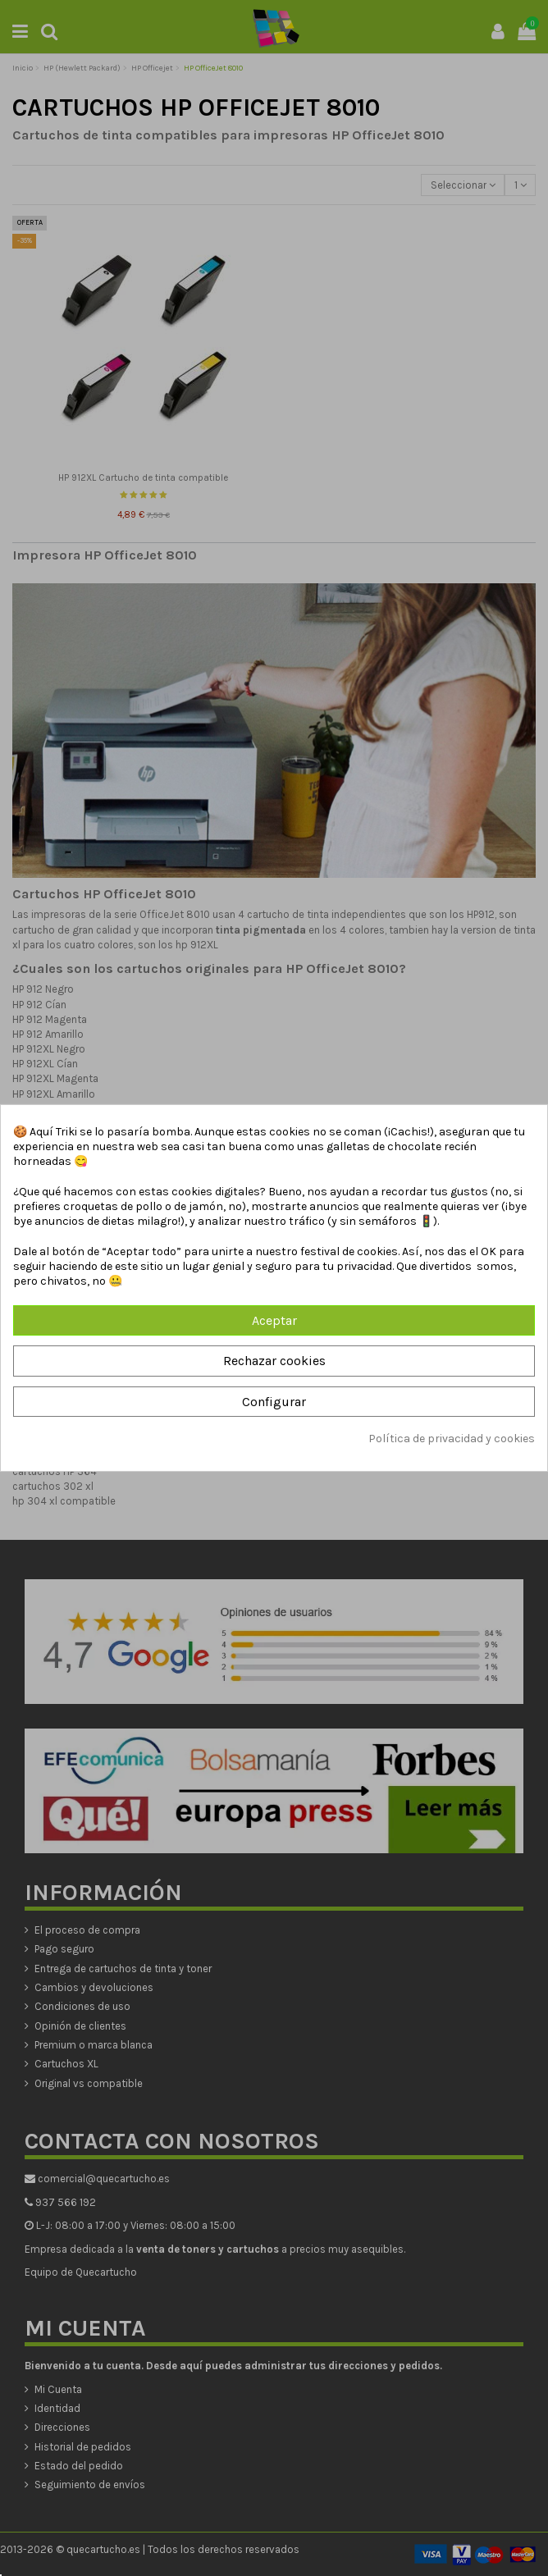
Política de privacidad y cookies (451, 1439)
